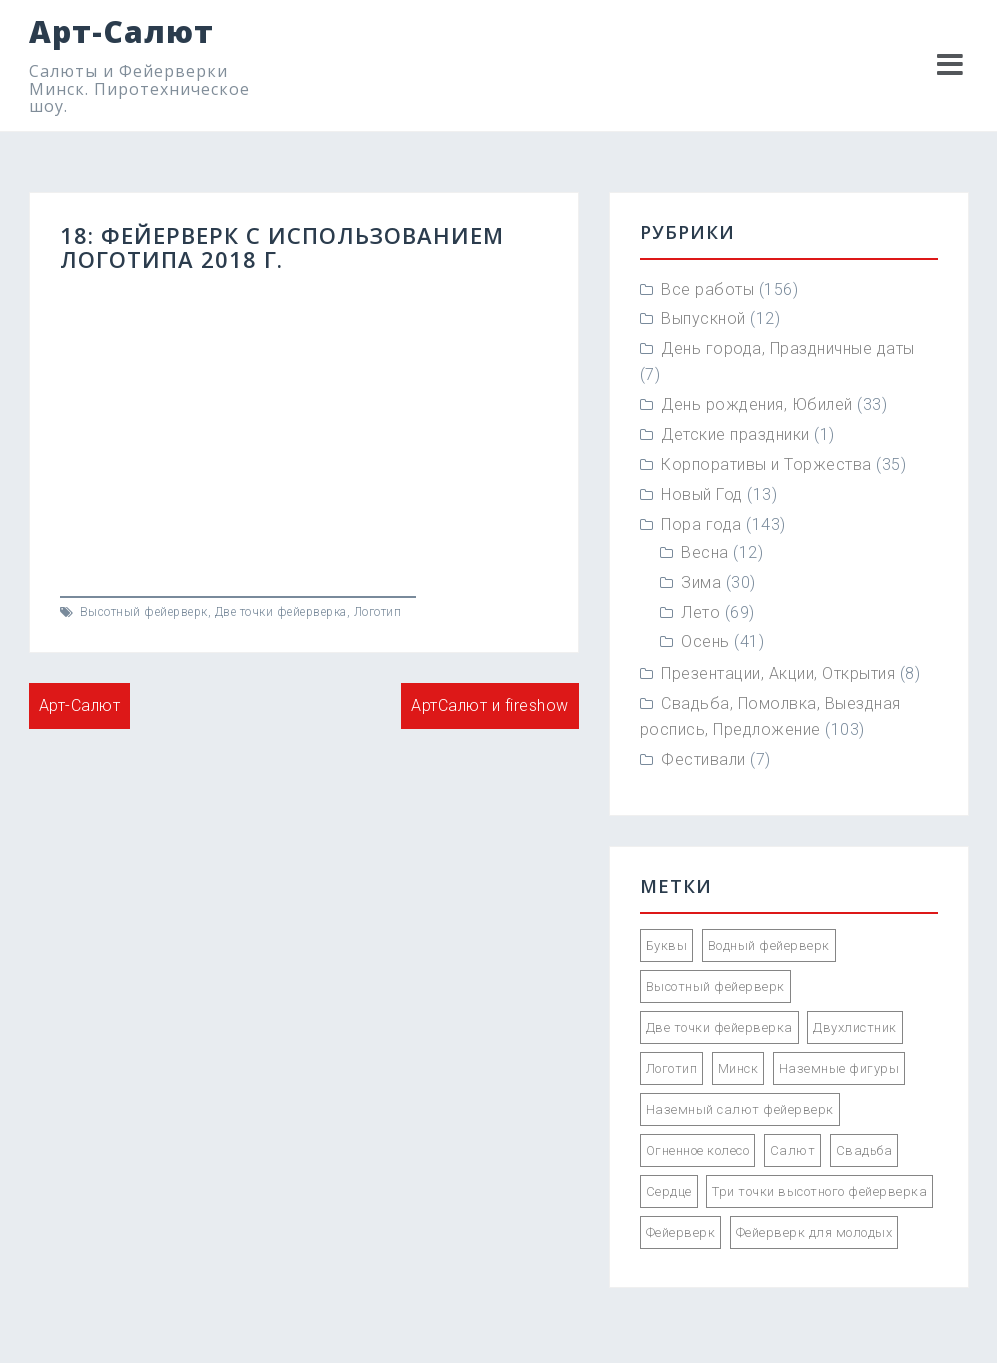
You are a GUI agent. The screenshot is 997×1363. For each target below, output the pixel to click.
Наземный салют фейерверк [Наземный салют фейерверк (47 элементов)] (740, 1109)
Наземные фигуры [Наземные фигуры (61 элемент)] (839, 1068)
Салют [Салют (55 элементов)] (793, 1150)
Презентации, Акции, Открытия (778, 673)
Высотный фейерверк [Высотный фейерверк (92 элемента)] (715, 986)
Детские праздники (735, 434)
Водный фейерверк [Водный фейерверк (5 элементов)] (769, 945)
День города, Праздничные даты (788, 348)
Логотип (378, 612)
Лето (700, 612)
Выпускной (703, 318)
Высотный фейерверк (144, 612)
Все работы (707, 289)
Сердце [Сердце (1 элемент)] (669, 1191)
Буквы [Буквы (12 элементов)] (667, 945)
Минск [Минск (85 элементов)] (738, 1068)
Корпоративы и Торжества (766, 464)
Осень (705, 641)
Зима (701, 582)
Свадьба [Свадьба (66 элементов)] (864, 1150)
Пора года (701, 524)
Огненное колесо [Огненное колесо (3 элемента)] (698, 1150)
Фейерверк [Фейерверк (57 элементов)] (681, 1232)
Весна (705, 552)
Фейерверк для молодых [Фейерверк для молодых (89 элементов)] (814, 1232)
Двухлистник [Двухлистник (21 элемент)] (855, 1027)
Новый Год (702, 494)
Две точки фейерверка (281, 612)
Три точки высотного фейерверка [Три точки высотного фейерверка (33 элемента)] (819, 1191)
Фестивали (703, 759)
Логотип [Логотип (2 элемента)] (672, 1068)
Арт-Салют (121, 31)
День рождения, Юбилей (757, 404)
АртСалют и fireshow (490, 705)
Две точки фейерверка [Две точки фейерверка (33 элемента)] (719, 1027)
